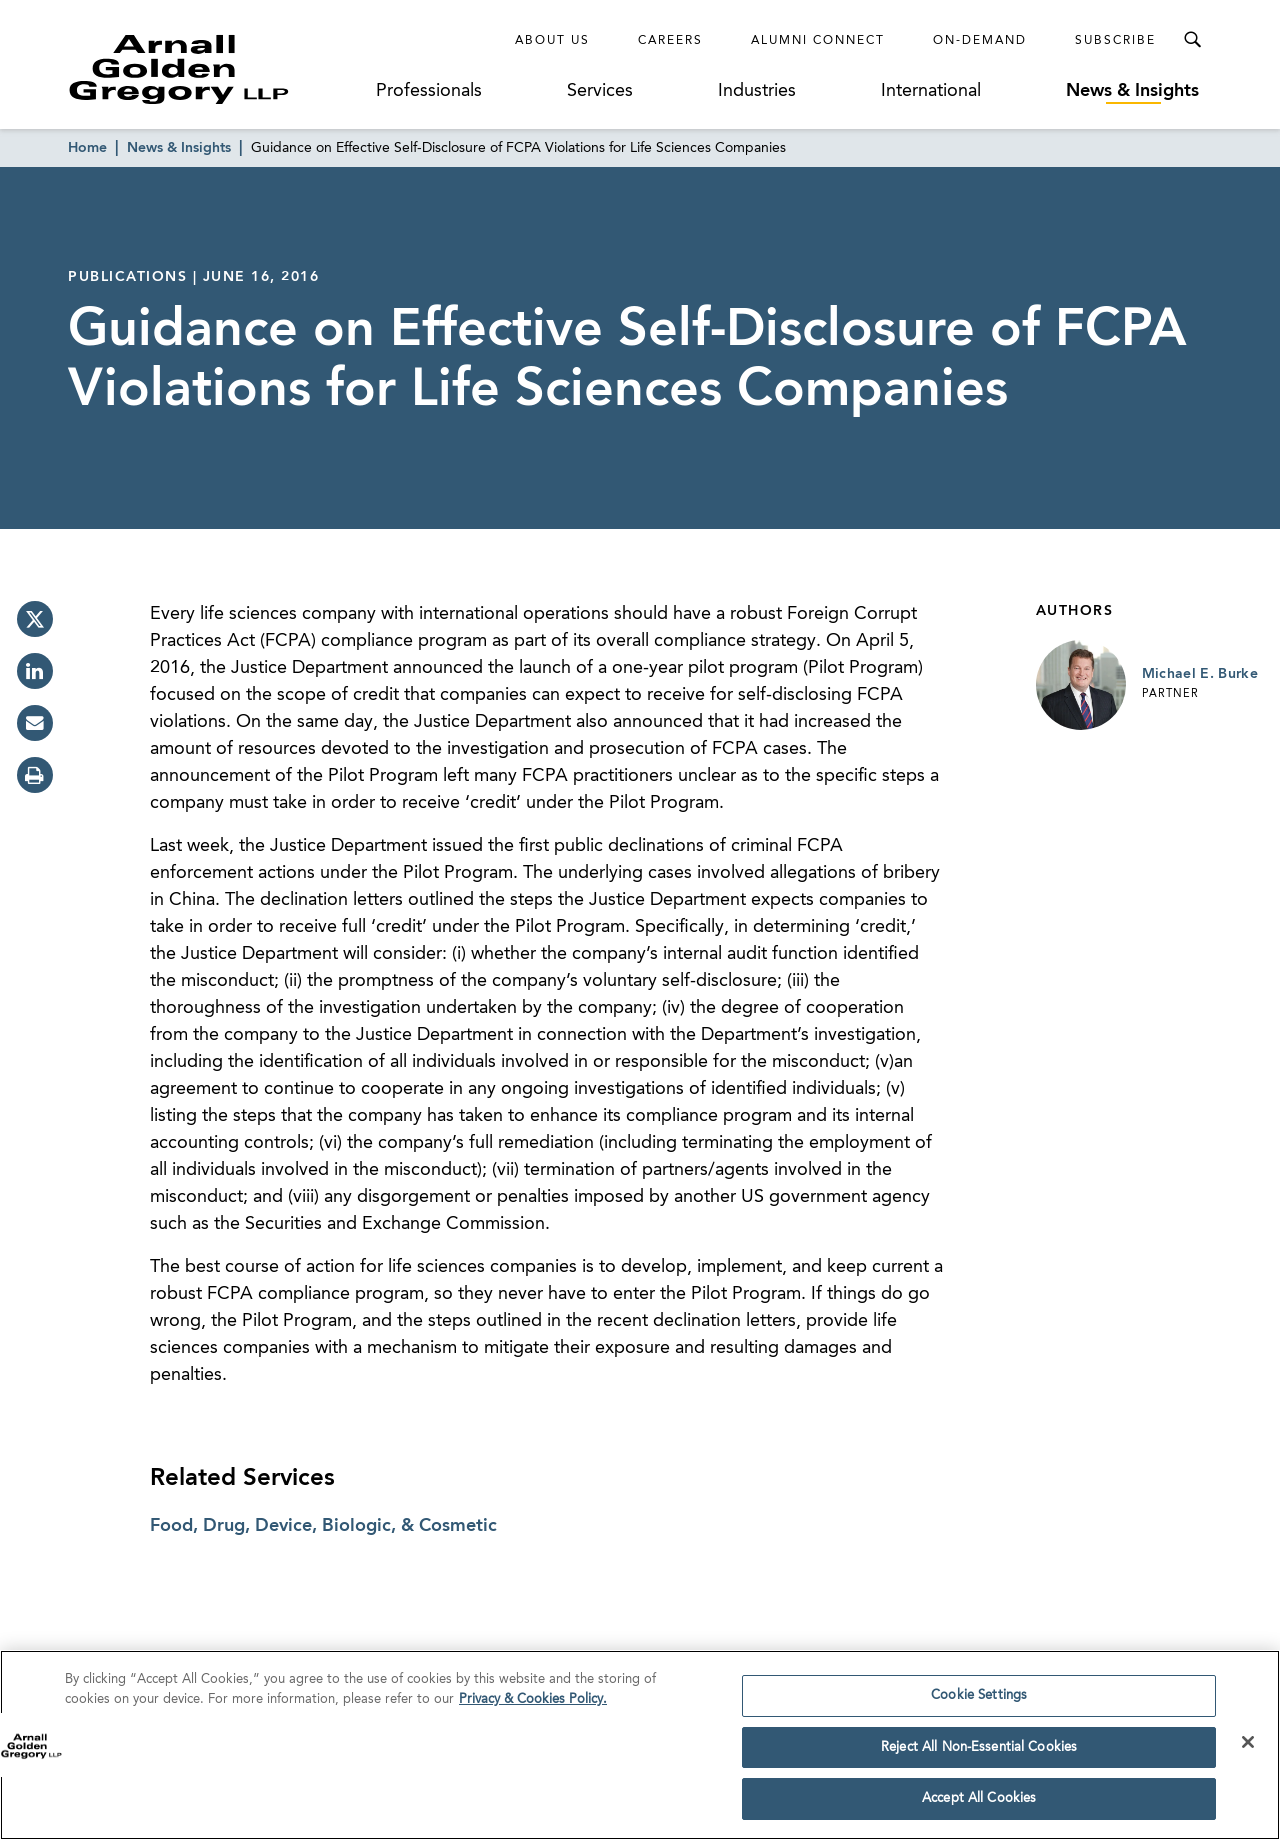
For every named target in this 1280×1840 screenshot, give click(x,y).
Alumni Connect (818, 41)
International (931, 91)
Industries (757, 91)
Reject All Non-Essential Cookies (979, 1753)
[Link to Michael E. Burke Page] (1081, 685)
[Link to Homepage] (216, 69)
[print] (35, 775)
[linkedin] (35, 671)
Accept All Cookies (979, 1805)
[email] (35, 723)
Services (600, 91)
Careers (670, 41)
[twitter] (35, 619)
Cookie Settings (979, 1701)
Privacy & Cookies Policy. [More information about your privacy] (533, 1705)
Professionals (429, 91)
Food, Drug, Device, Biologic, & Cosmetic (323, 1526)
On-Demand (980, 41)
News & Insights (1132, 91)
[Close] (1248, 1748)
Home (87, 148)
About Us (552, 41)
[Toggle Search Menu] (1192, 40)
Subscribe (1115, 41)
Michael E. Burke (1200, 674)
